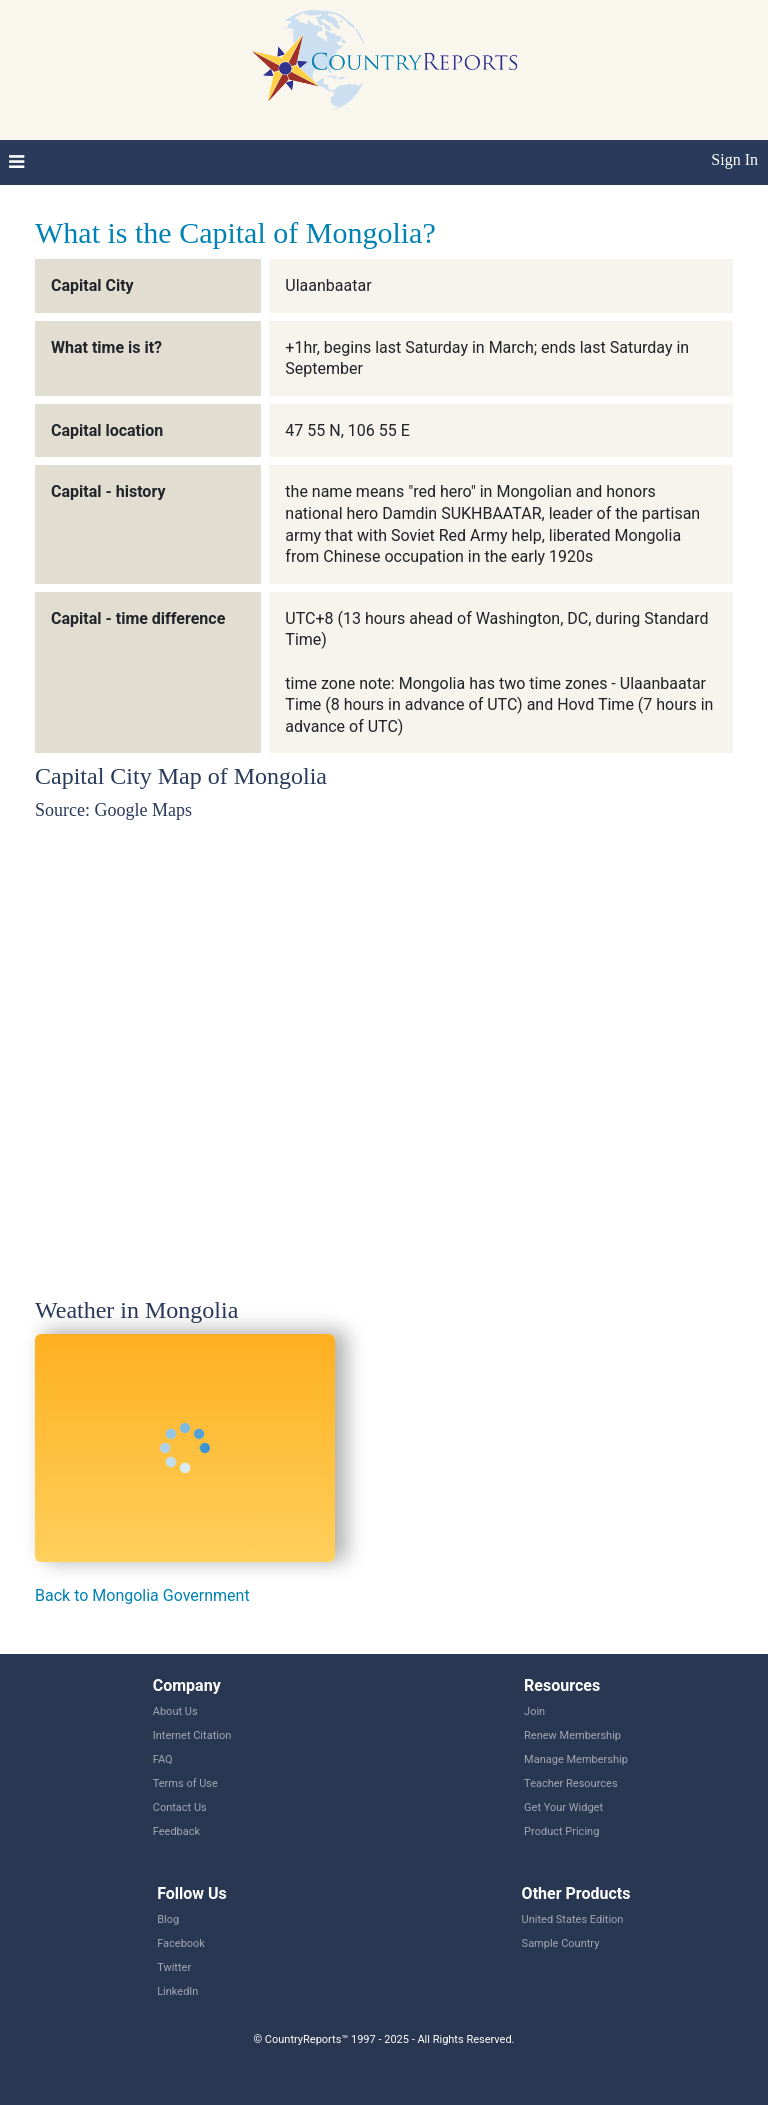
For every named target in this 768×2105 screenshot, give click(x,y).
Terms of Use (185, 1783)
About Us (175, 1711)
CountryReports (384, 60)
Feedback (176, 1831)
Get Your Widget (563, 1807)
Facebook (181, 1943)
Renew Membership (572, 1735)
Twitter (174, 1967)
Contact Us (180, 1807)
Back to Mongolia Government (142, 1595)
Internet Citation (192, 1735)
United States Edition (573, 1919)
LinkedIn (177, 1991)
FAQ (163, 1759)
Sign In (734, 159)
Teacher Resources (570, 1783)
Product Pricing (561, 1831)
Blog (168, 1919)
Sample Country (561, 1943)
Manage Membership (576, 1759)
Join (534, 1711)
